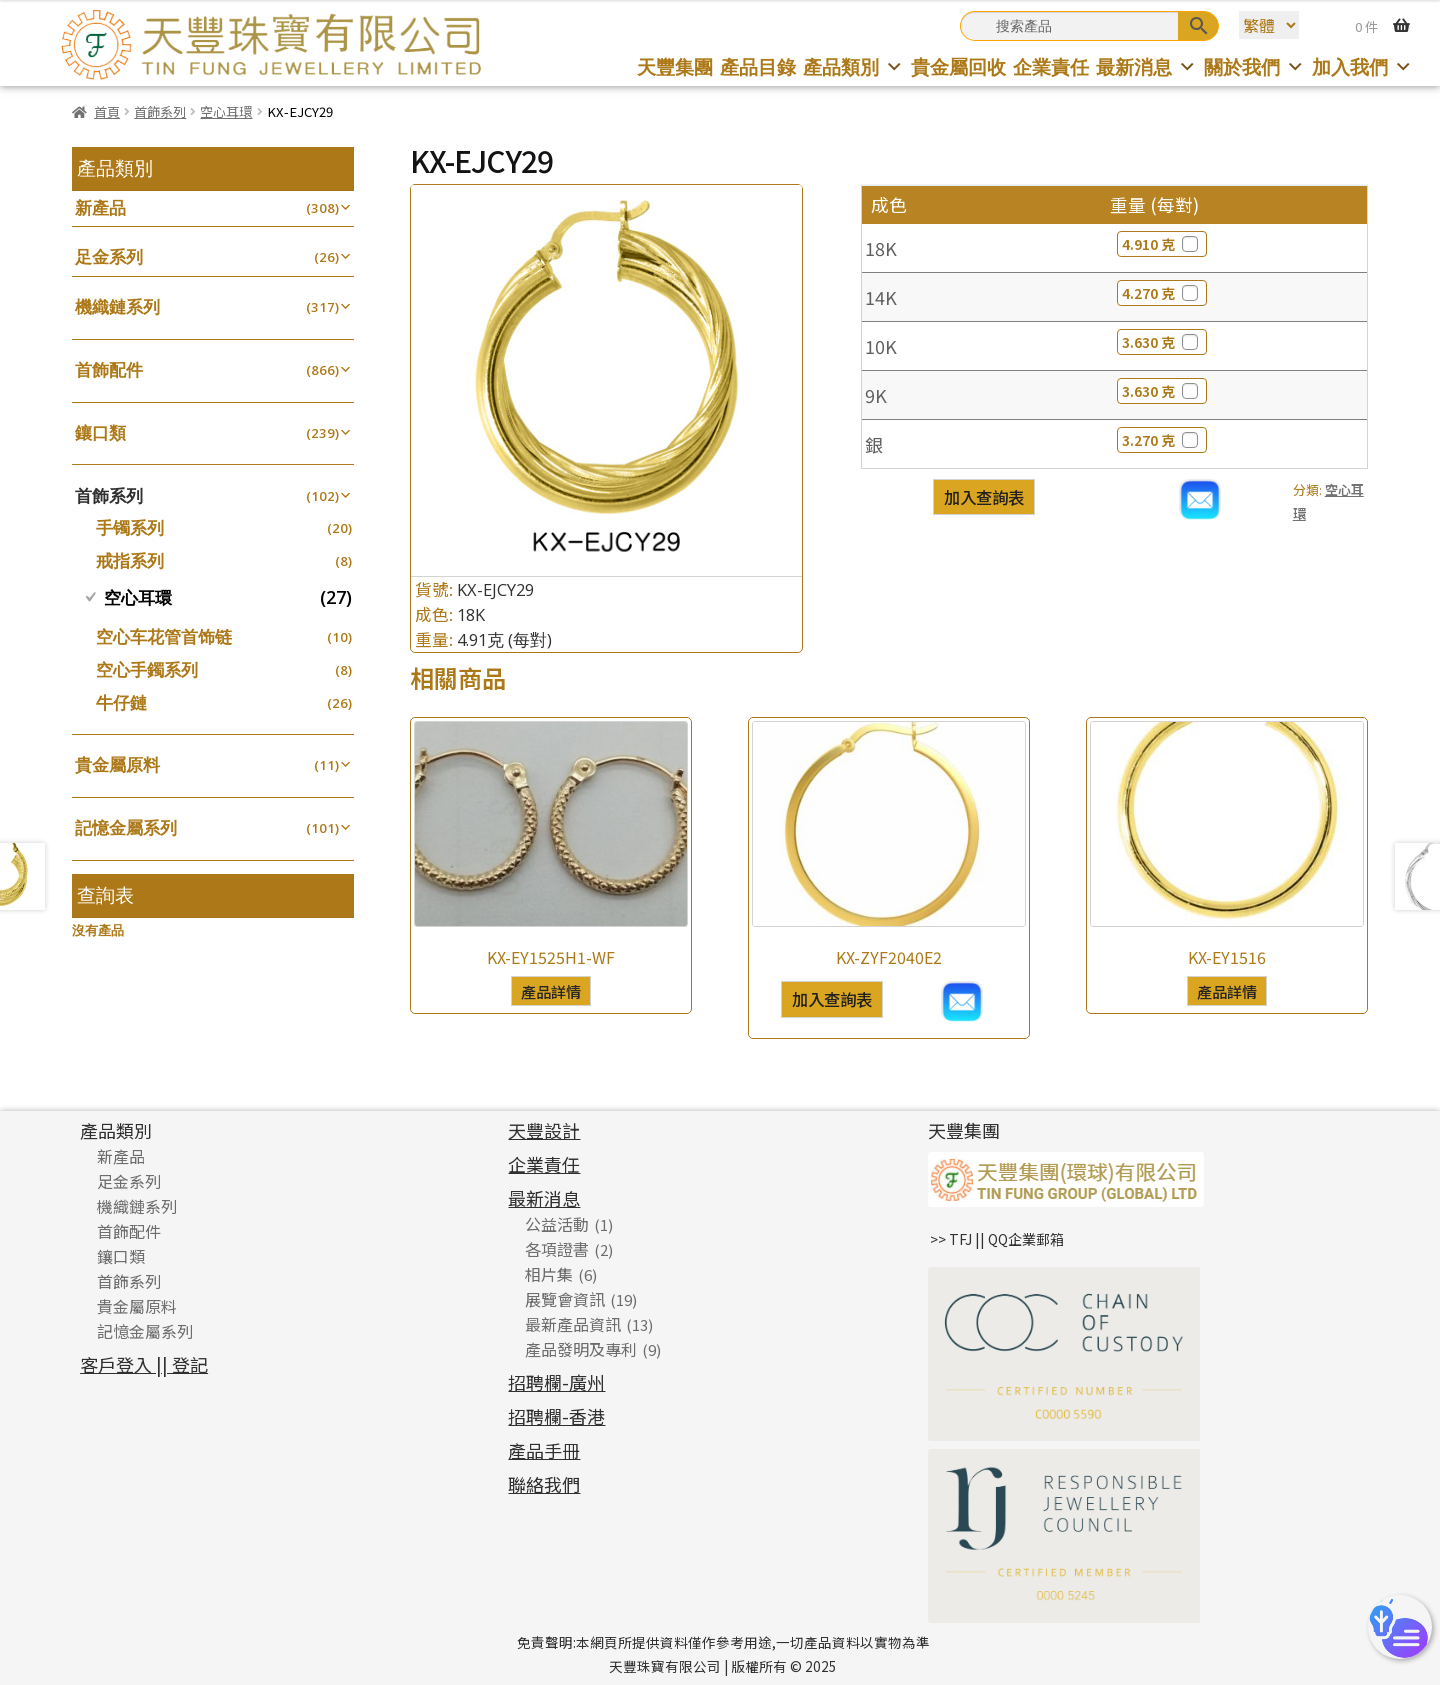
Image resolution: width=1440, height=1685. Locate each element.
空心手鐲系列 (147, 669)
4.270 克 (1162, 293)
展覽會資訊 (565, 1299)
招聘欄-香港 (556, 1416)
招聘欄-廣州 (556, 1382)
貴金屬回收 (958, 66)
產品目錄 (758, 66)
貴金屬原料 (117, 764)
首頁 (107, 111)
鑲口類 (100, 432)
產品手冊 (544, 1450)
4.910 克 (1162, 244)
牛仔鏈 (121, 702)
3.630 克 (1162, 342)
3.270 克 (1162, 440)
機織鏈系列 (117, 306)
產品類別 (853, 66)
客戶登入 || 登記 (144, 1364)
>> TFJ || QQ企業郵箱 (997, 1239)
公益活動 (557, 1224)
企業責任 (1051, 66)
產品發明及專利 (581, 1349)
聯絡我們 (544, 1484)
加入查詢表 (984, 497)
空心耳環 (226, 111)
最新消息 (1146, 66)
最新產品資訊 (573, 1324)
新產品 (100, 207)
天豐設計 (544, 1130)
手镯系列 (130, 527)
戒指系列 (130, 560)
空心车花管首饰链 (164, 636)
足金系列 (109, 256)
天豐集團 (675, 66)
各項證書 (557, 1249)
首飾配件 (109, 369)
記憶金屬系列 (126, 827)
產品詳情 (551, 991)
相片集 (549, 1274)
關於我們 (1254, 66)
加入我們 (1362, 66)
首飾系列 (160, 111)
